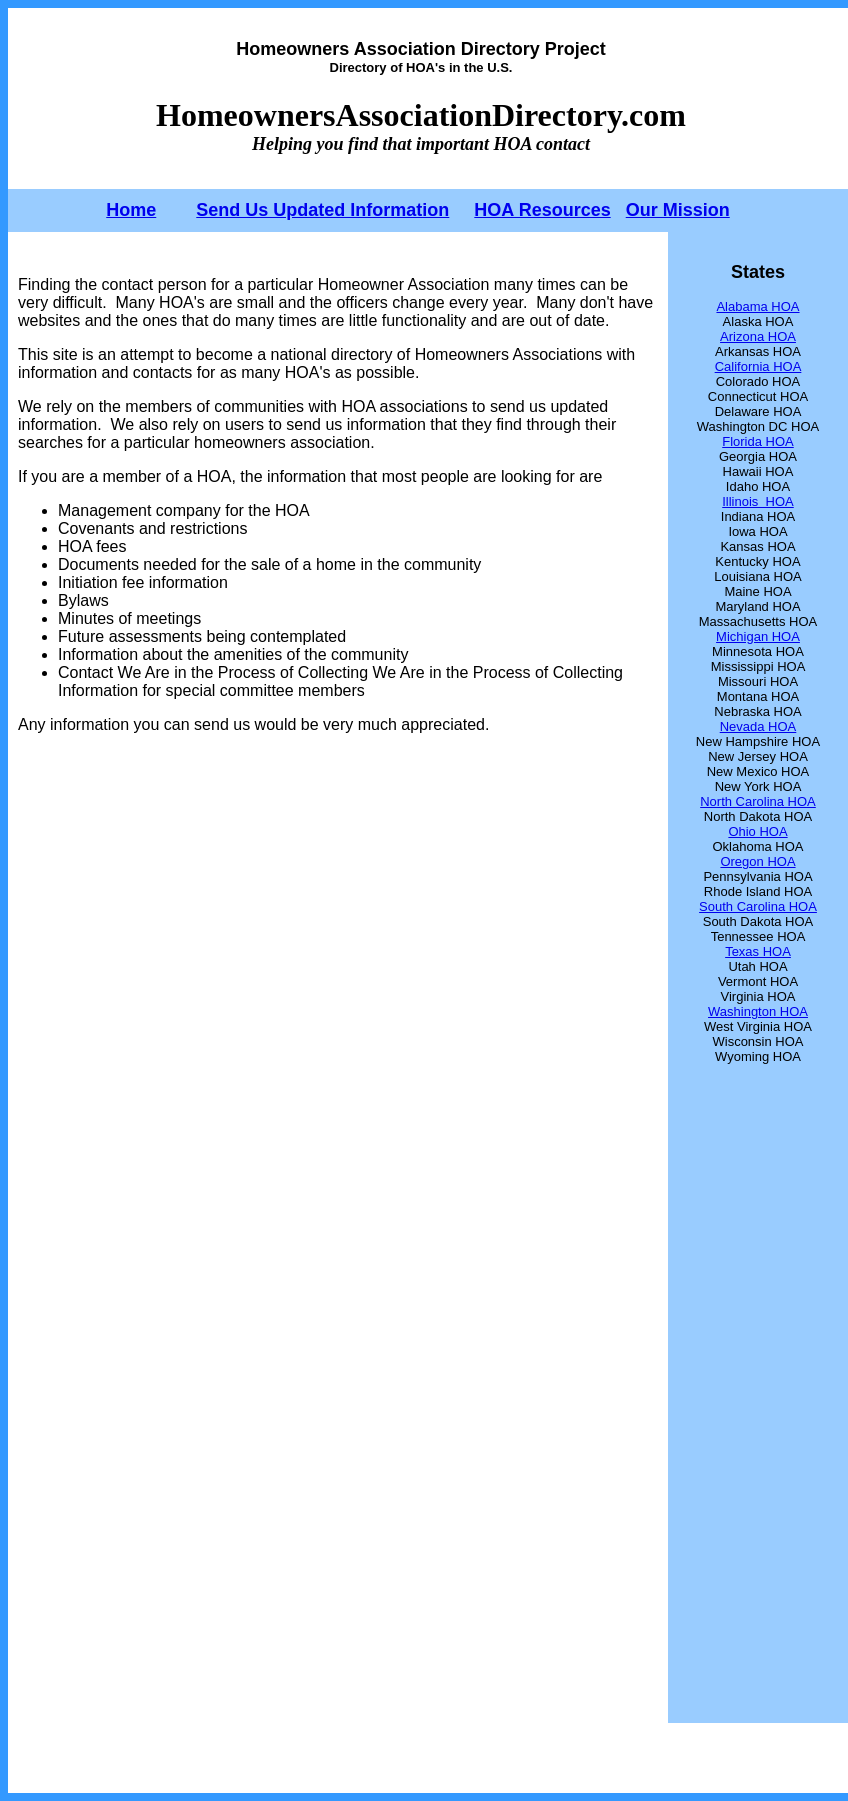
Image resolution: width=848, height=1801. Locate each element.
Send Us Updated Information (322, 210)
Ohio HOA (757, 831)
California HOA (758, 366)
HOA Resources (542, 210)
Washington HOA (758, 1011)
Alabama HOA (757, 306)
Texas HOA (758, 951)
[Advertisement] (342, 1223)
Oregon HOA (757, 861)
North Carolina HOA (758, 801)
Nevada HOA (758, 726)
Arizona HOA (758, 336)
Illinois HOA (758, 501)
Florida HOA (758, 441)
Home (131, 210)
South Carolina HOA (758, 906)
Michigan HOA (758, 636)
